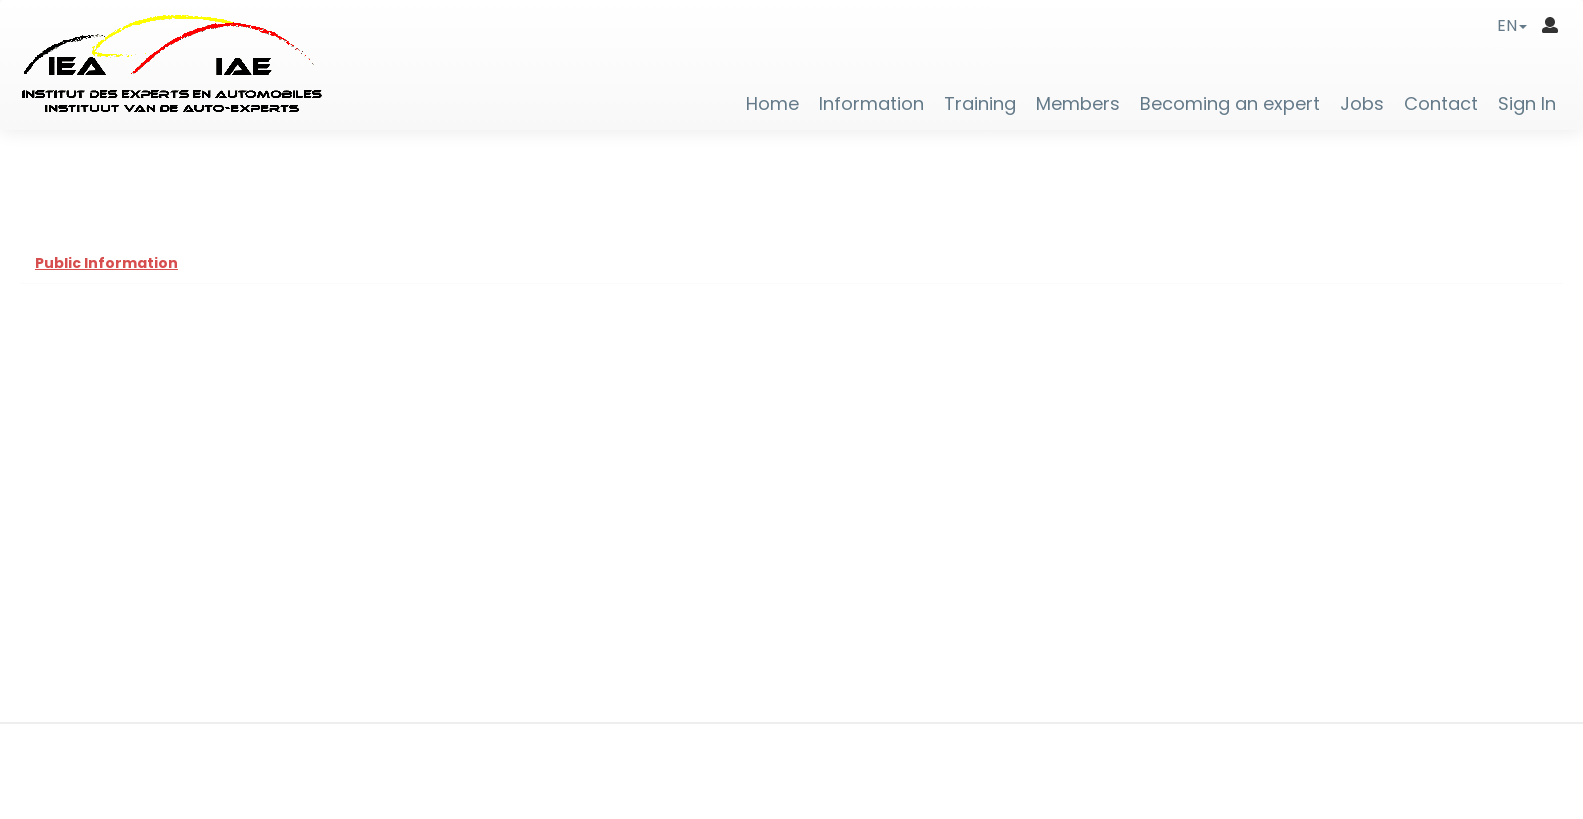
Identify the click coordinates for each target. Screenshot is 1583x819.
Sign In (1527, 104)
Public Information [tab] (106, 263)
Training (980, 104)
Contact (1441, 104)
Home (772, 104)
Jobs (1362, 104)
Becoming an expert (1230, 104)
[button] (1512, 25)
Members (1078, 104)
